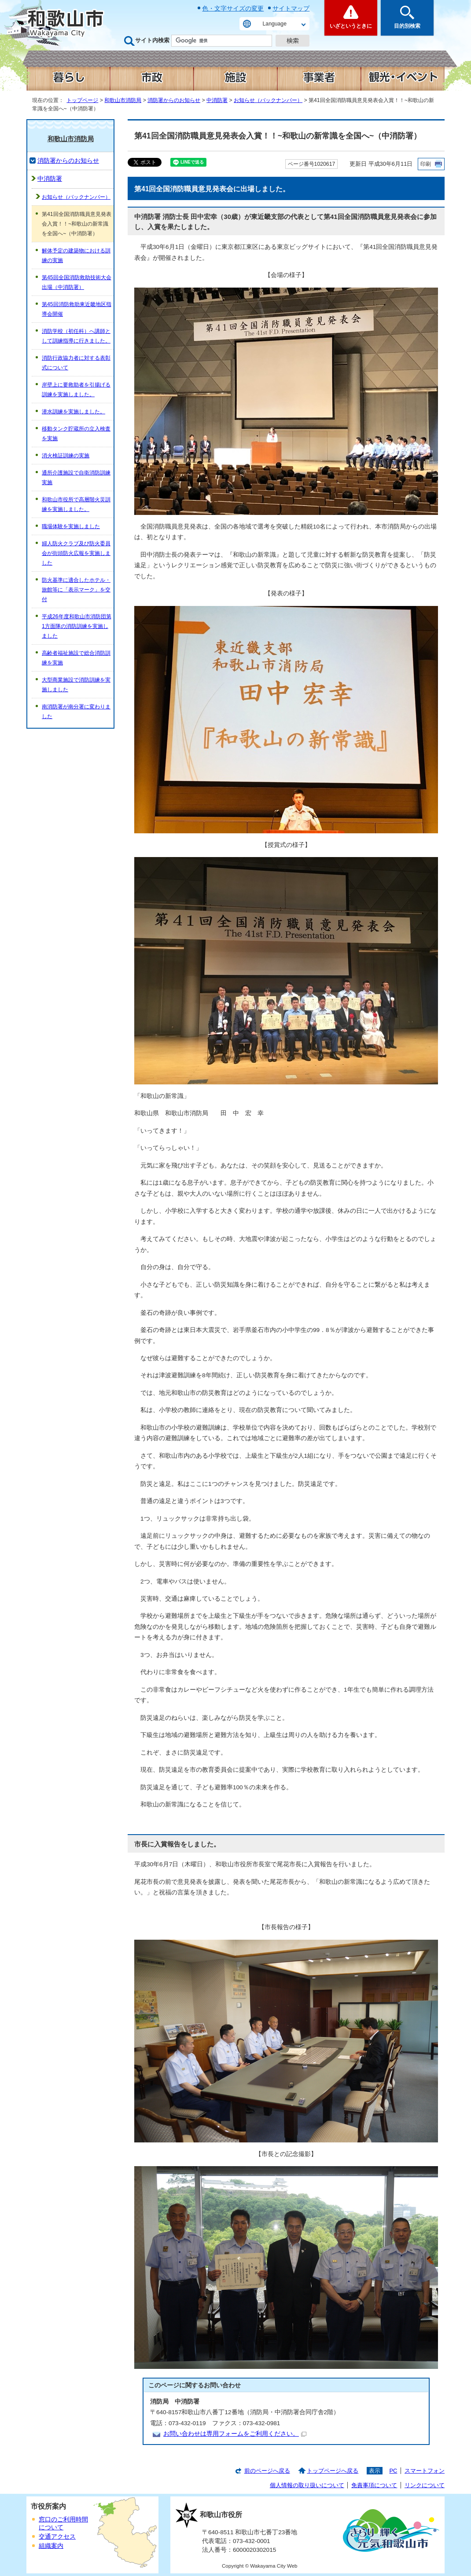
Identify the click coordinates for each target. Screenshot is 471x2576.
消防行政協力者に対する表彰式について (76, 363)
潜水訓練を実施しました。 (73, 412)
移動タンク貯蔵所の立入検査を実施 (76, 433)
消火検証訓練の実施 (65, 455)
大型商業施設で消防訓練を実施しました (76, 685)
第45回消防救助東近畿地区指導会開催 (76, 309)
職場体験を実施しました (71, 526)
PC (393, 2470)
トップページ (82, 100)
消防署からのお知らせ (173, 100)
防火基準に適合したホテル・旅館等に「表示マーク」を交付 (76, 589)
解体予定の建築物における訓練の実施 (76, 255)
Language (275, 24)
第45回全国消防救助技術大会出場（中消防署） (76, 282)
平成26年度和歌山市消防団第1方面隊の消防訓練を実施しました (76, 626)
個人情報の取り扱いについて (307, 2485)
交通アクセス (57, 2536)
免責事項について (374, 2485)
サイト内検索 (152, 40)
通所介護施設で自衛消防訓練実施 (76, 477)
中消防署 (217, 100)
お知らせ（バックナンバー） (268, 100)
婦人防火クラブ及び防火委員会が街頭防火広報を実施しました (76, 553)
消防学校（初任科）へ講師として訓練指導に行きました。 (76, 336)
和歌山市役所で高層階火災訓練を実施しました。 (76, 504)
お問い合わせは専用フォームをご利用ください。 (234, 2433)
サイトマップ (290, 8)
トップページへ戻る (332, 2470)
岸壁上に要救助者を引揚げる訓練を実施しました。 (76, 390)
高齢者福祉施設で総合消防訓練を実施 (76, 658)
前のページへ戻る (267, 2470)
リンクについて (425, 2485)
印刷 (425, 164)
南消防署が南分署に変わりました (76, 711)
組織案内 (51, 2546)
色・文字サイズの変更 (233, 8)
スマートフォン (425, 2470)
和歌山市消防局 (122, 100)
